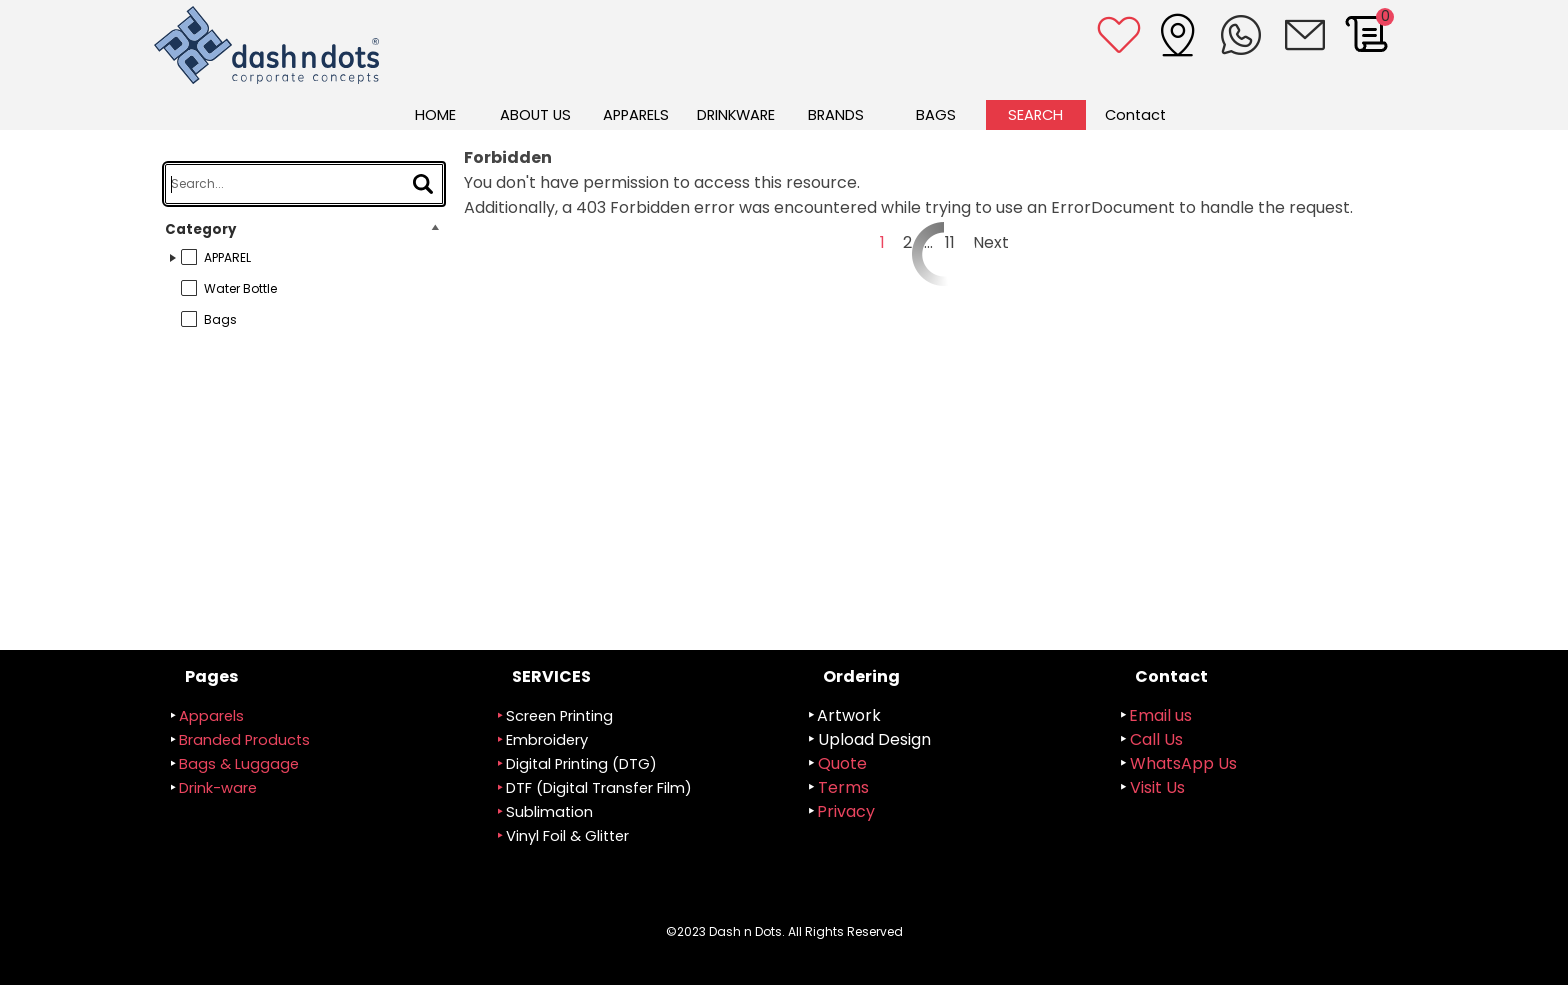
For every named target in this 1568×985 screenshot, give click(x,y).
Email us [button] (1160, 715)
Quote (842, 763)
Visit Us (1157, 787)
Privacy (846, 811)
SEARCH (1035, 115)
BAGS (936, 115)
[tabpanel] (637, 768)
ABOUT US (535, 115)
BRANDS (836, 115)
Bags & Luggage (239, 764)
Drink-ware (218, 788)
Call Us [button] (1156, 739)
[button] (1305, 35)
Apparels (211, 716)
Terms (843, 787)
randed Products (244, 740)
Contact (1135, 115)
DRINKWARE (736, 115)
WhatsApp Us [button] (1183, 763)
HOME (435, 115)
